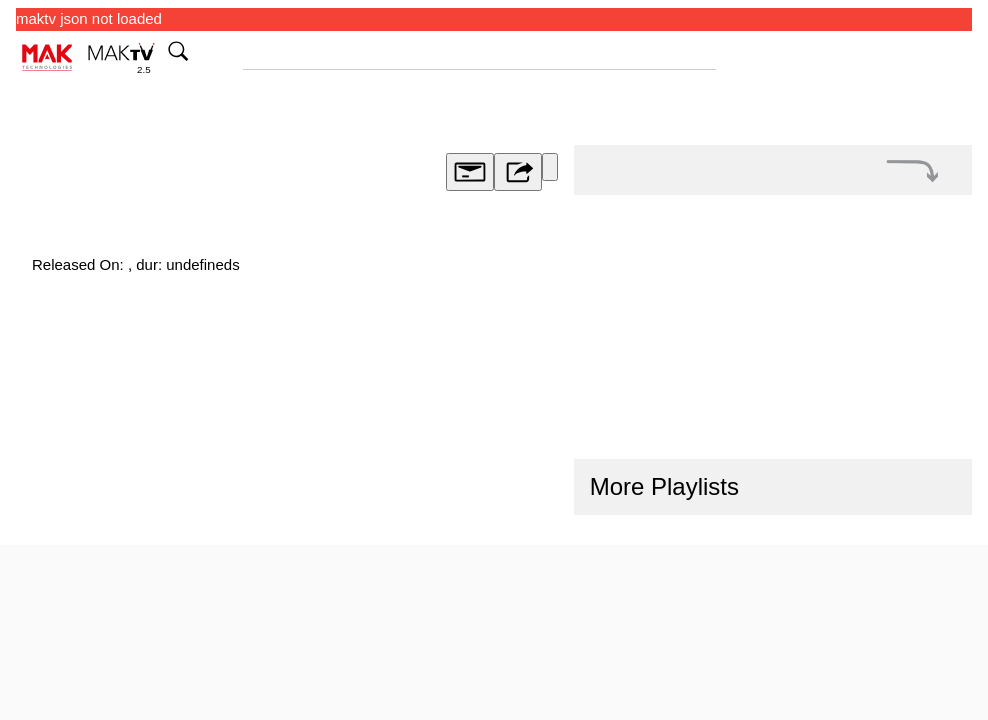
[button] (913, 170)
